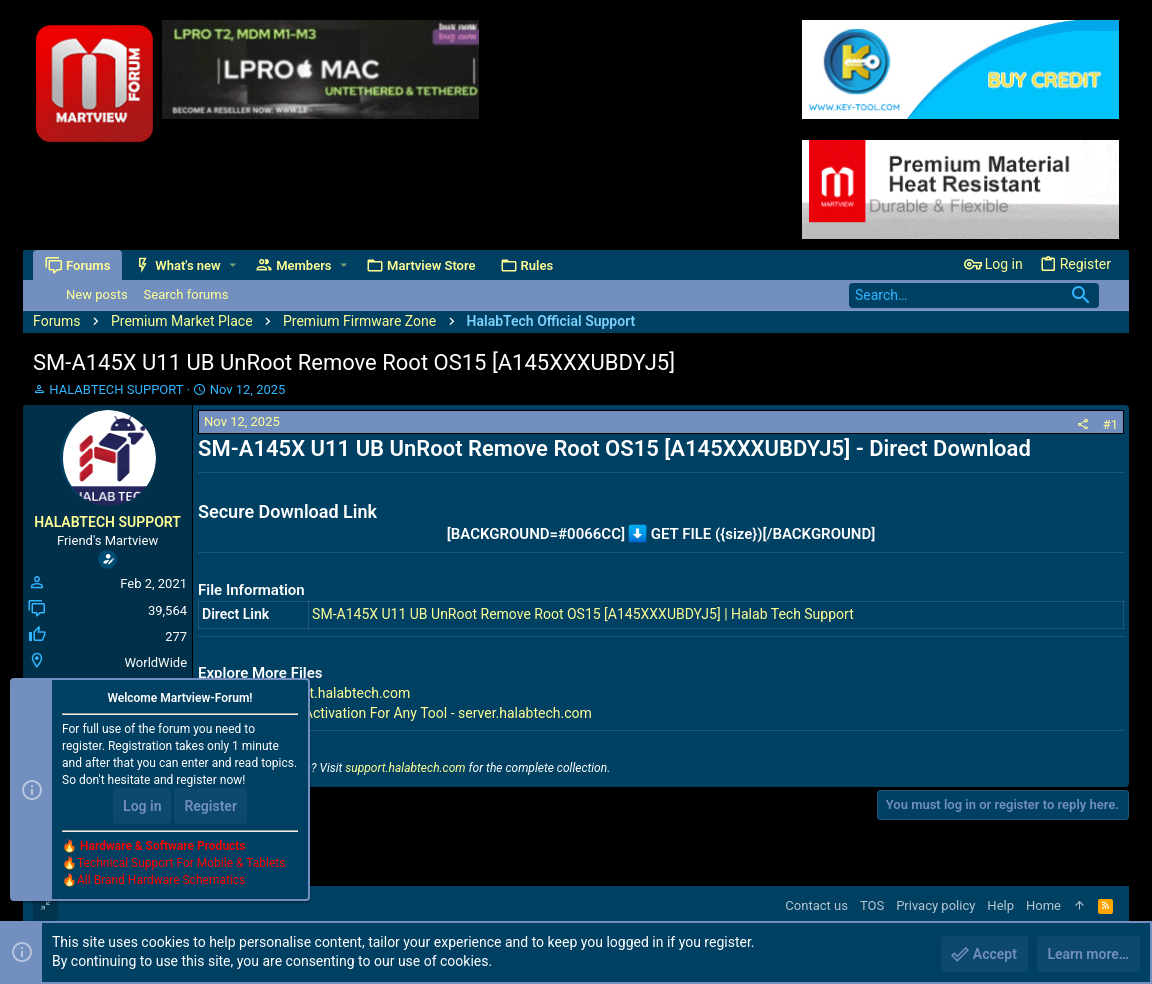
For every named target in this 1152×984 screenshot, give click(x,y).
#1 (1110, 424)
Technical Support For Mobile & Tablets (181, 863)
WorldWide (155, 662)
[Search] (974, 295)
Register (210, 806)
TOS (872, 905)
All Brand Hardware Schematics (161, 880)
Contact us (816, 905)
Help (1000, 905)
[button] (232, 265)
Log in (142, 806)
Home (1043, 905)
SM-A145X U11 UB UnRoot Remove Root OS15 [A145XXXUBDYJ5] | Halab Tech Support (583, 614)
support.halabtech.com (405, 768)
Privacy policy (935, 905)
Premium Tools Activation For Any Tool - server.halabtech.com (399, 713)
